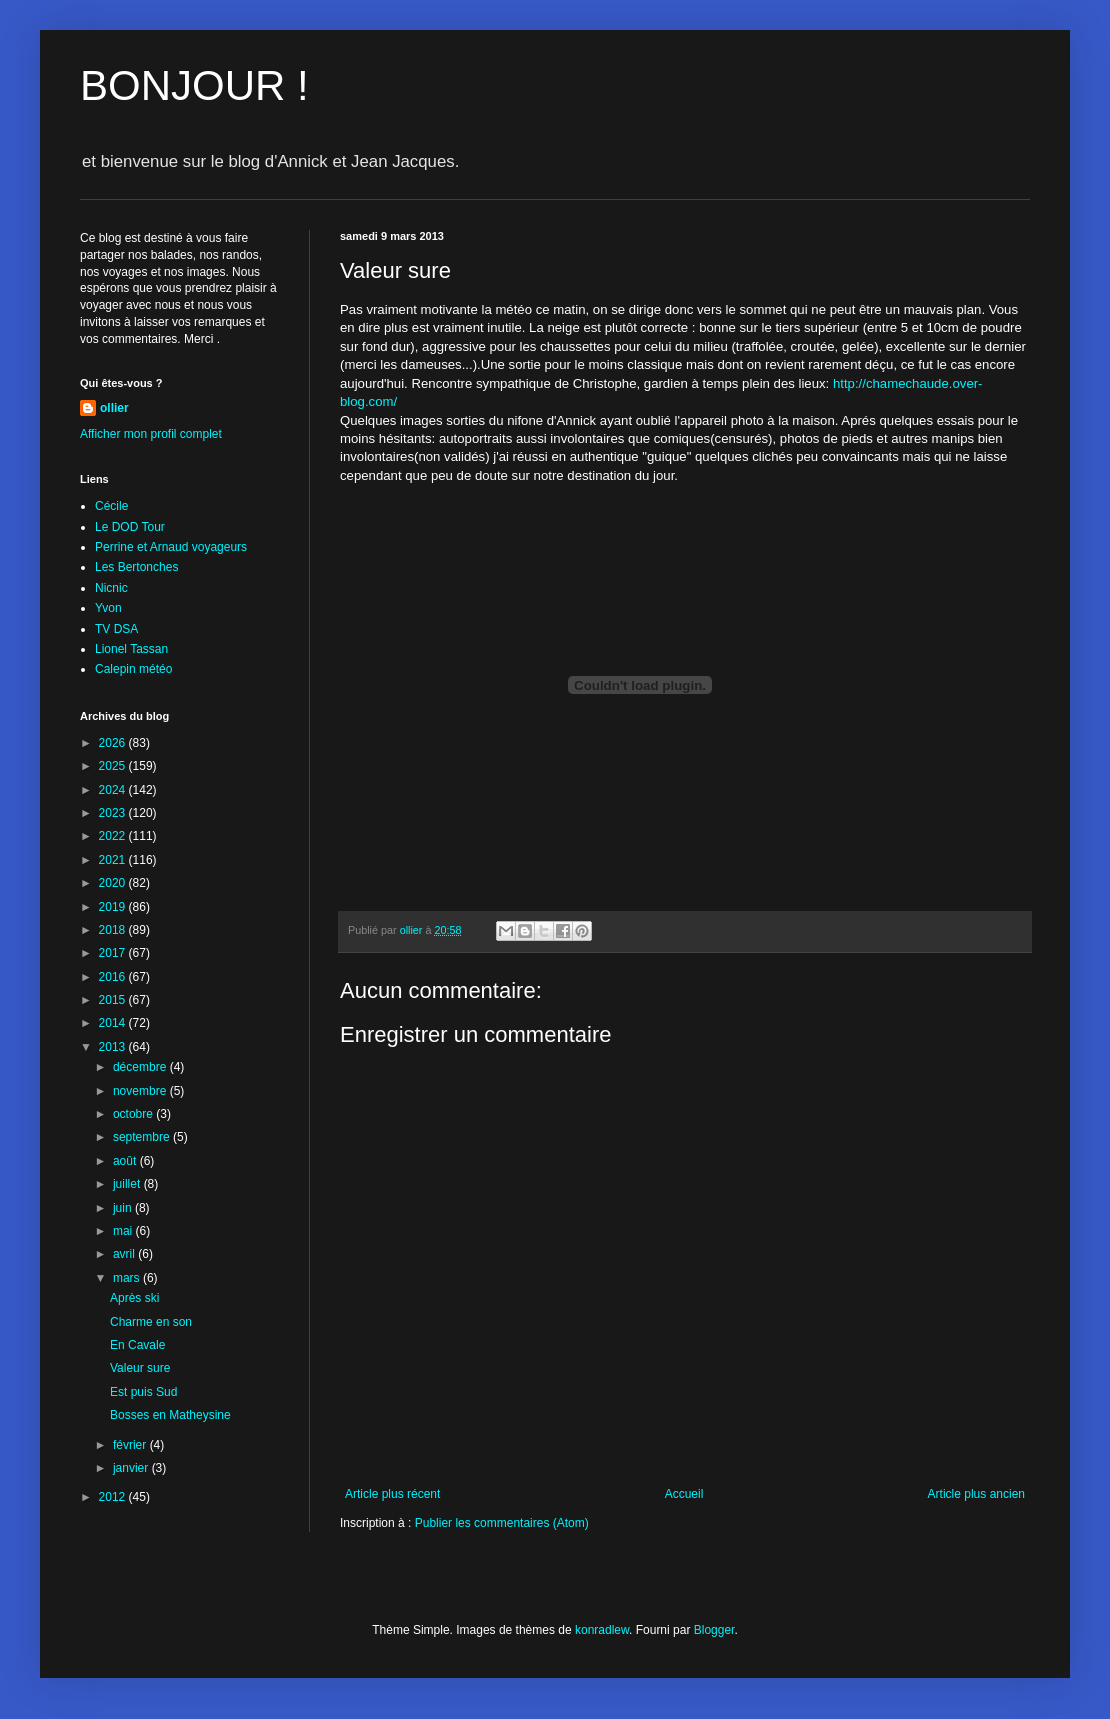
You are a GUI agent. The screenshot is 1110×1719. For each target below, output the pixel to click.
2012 (114, 1497)
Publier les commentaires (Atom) (502, 1523)
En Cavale (137, 1345)
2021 (114, 860)
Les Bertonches (136, 567)
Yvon (108, 608)
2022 (114, 836)
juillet (128, 1184)
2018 (114, 930)
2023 (114, 813)
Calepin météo (133, 669)
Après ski (134, 1298)
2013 (114, 1047)
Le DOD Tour (130, 527)
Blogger (714, 1630)
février (131, 1445)
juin (124, 1208)
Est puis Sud (143, 1392)
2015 (114, 1000)
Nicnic (111, 588)
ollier (114, 408)
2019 (114, 907)
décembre (141, 1067)
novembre (141, 1091)
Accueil (684, 1494)
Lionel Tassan (131, 649)
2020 (114, 883)
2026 (114, 743)
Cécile (111, 506)
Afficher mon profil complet (151, 434)
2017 (114, 953)
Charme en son (151, 1322)
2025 (114, 766)
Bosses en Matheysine (170, 1415)
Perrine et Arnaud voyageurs (171, 547)
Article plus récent (392, 1494)
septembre (143, 1137)
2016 (114, 977)
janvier (132, 1468)
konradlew (602, 1630)
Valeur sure (140, 1368)
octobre (134, 1114)
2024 (114, 790)
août (126, 1161)
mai (124, 1231)
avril (125, 1254)
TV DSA (116, 629)
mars (128, 1278)
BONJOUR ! (194, 85)
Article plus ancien (976, 1494)
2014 (114, 1023)
